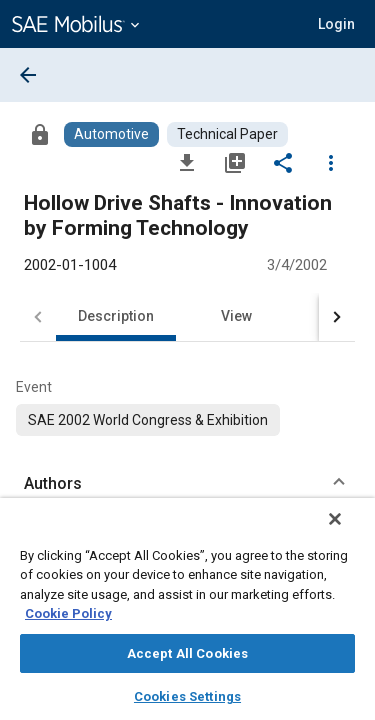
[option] (148, 420)
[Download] (187, 162)
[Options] (331, 162)
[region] (187, 615)
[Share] (283, 162)
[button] (336, 24)
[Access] (40, 134)
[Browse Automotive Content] (111, 134)
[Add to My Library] (235, 162)
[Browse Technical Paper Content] (227, 134)
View (236, 316)
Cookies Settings (187, 696)
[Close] (349, 532)
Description (116, 316)
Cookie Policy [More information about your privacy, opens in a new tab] (68, 613)
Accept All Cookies (187, 653)
